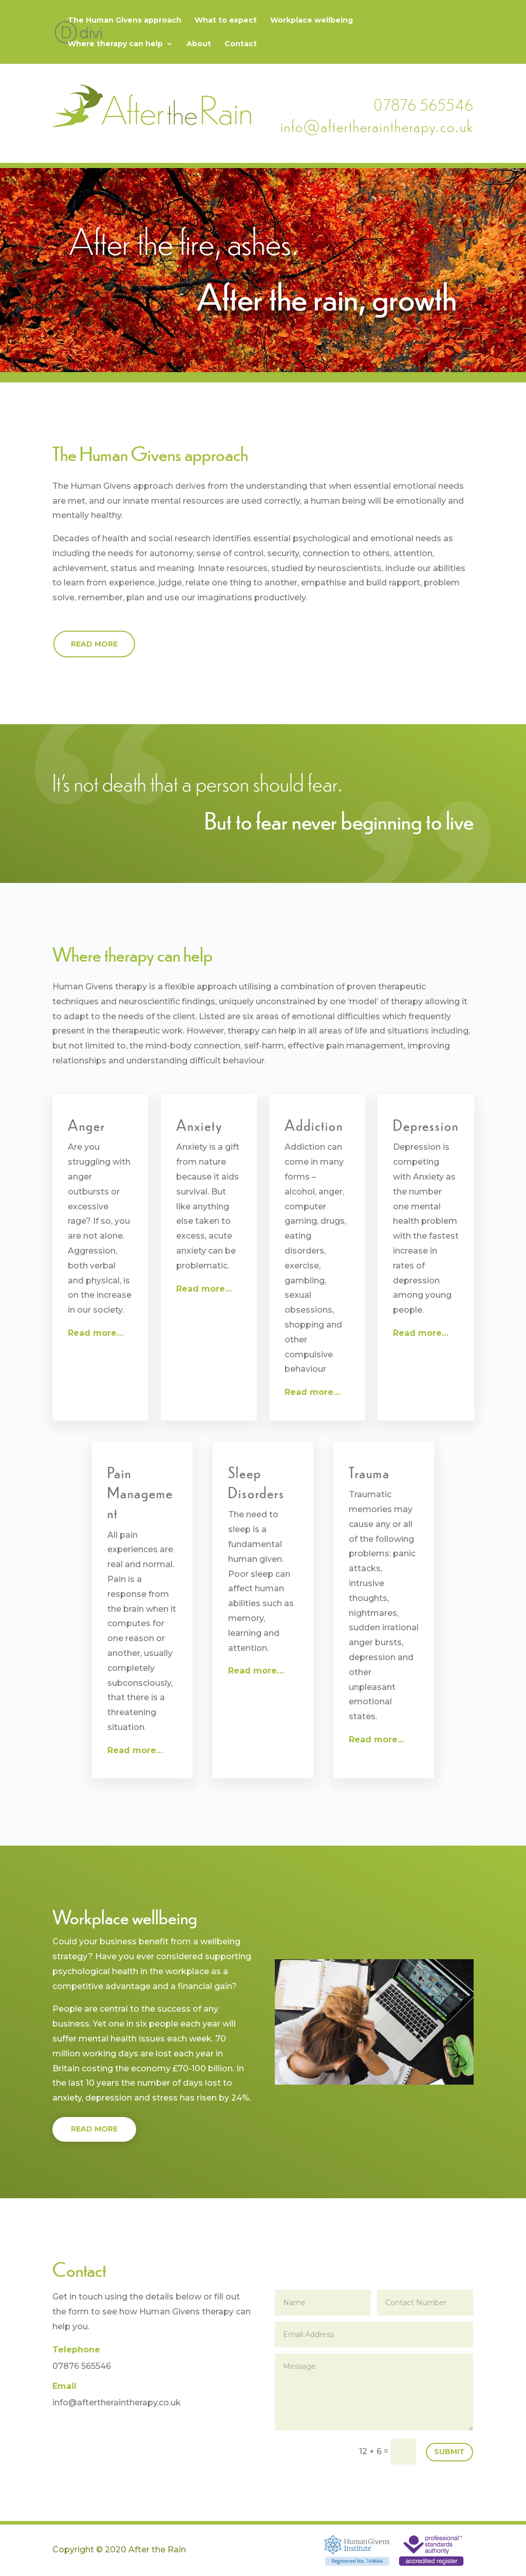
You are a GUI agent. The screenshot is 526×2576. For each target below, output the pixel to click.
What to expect (226, 20)
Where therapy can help (115, 44)
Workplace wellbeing (311, 20)
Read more (94, 644)
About (198, 44)
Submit (449, 2451)
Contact (240, 44)
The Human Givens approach (124, 20)
